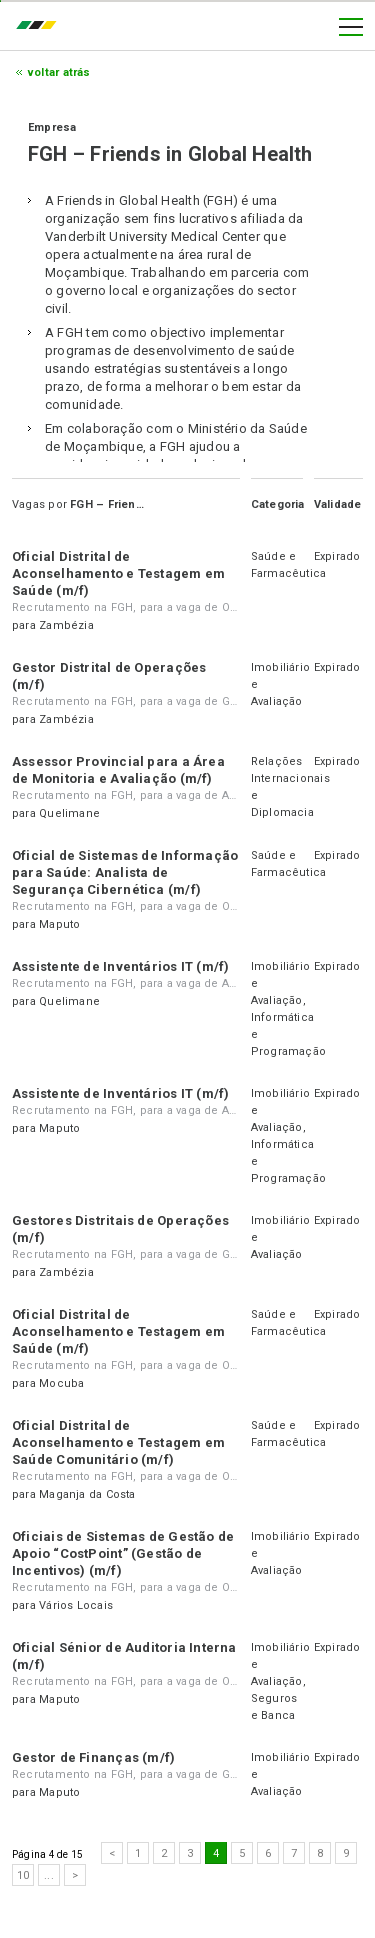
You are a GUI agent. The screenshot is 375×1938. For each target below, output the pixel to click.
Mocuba (61, 1383)
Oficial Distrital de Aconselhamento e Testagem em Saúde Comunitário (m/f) (118, 1442)
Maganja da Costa (87, 1494)
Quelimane (69, 813)
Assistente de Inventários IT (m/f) (120, 966)
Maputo (59, 924)
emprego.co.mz (41, 27)
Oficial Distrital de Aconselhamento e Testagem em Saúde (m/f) (118, 573)
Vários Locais (76, 1605)
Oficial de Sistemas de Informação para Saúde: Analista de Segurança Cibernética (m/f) (125, 872)
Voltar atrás (59, 72)
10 (23, 1875)
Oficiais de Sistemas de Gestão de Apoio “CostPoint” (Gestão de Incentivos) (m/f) (123, 1553)
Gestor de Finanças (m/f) (93, 1757)
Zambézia (66, 625)
